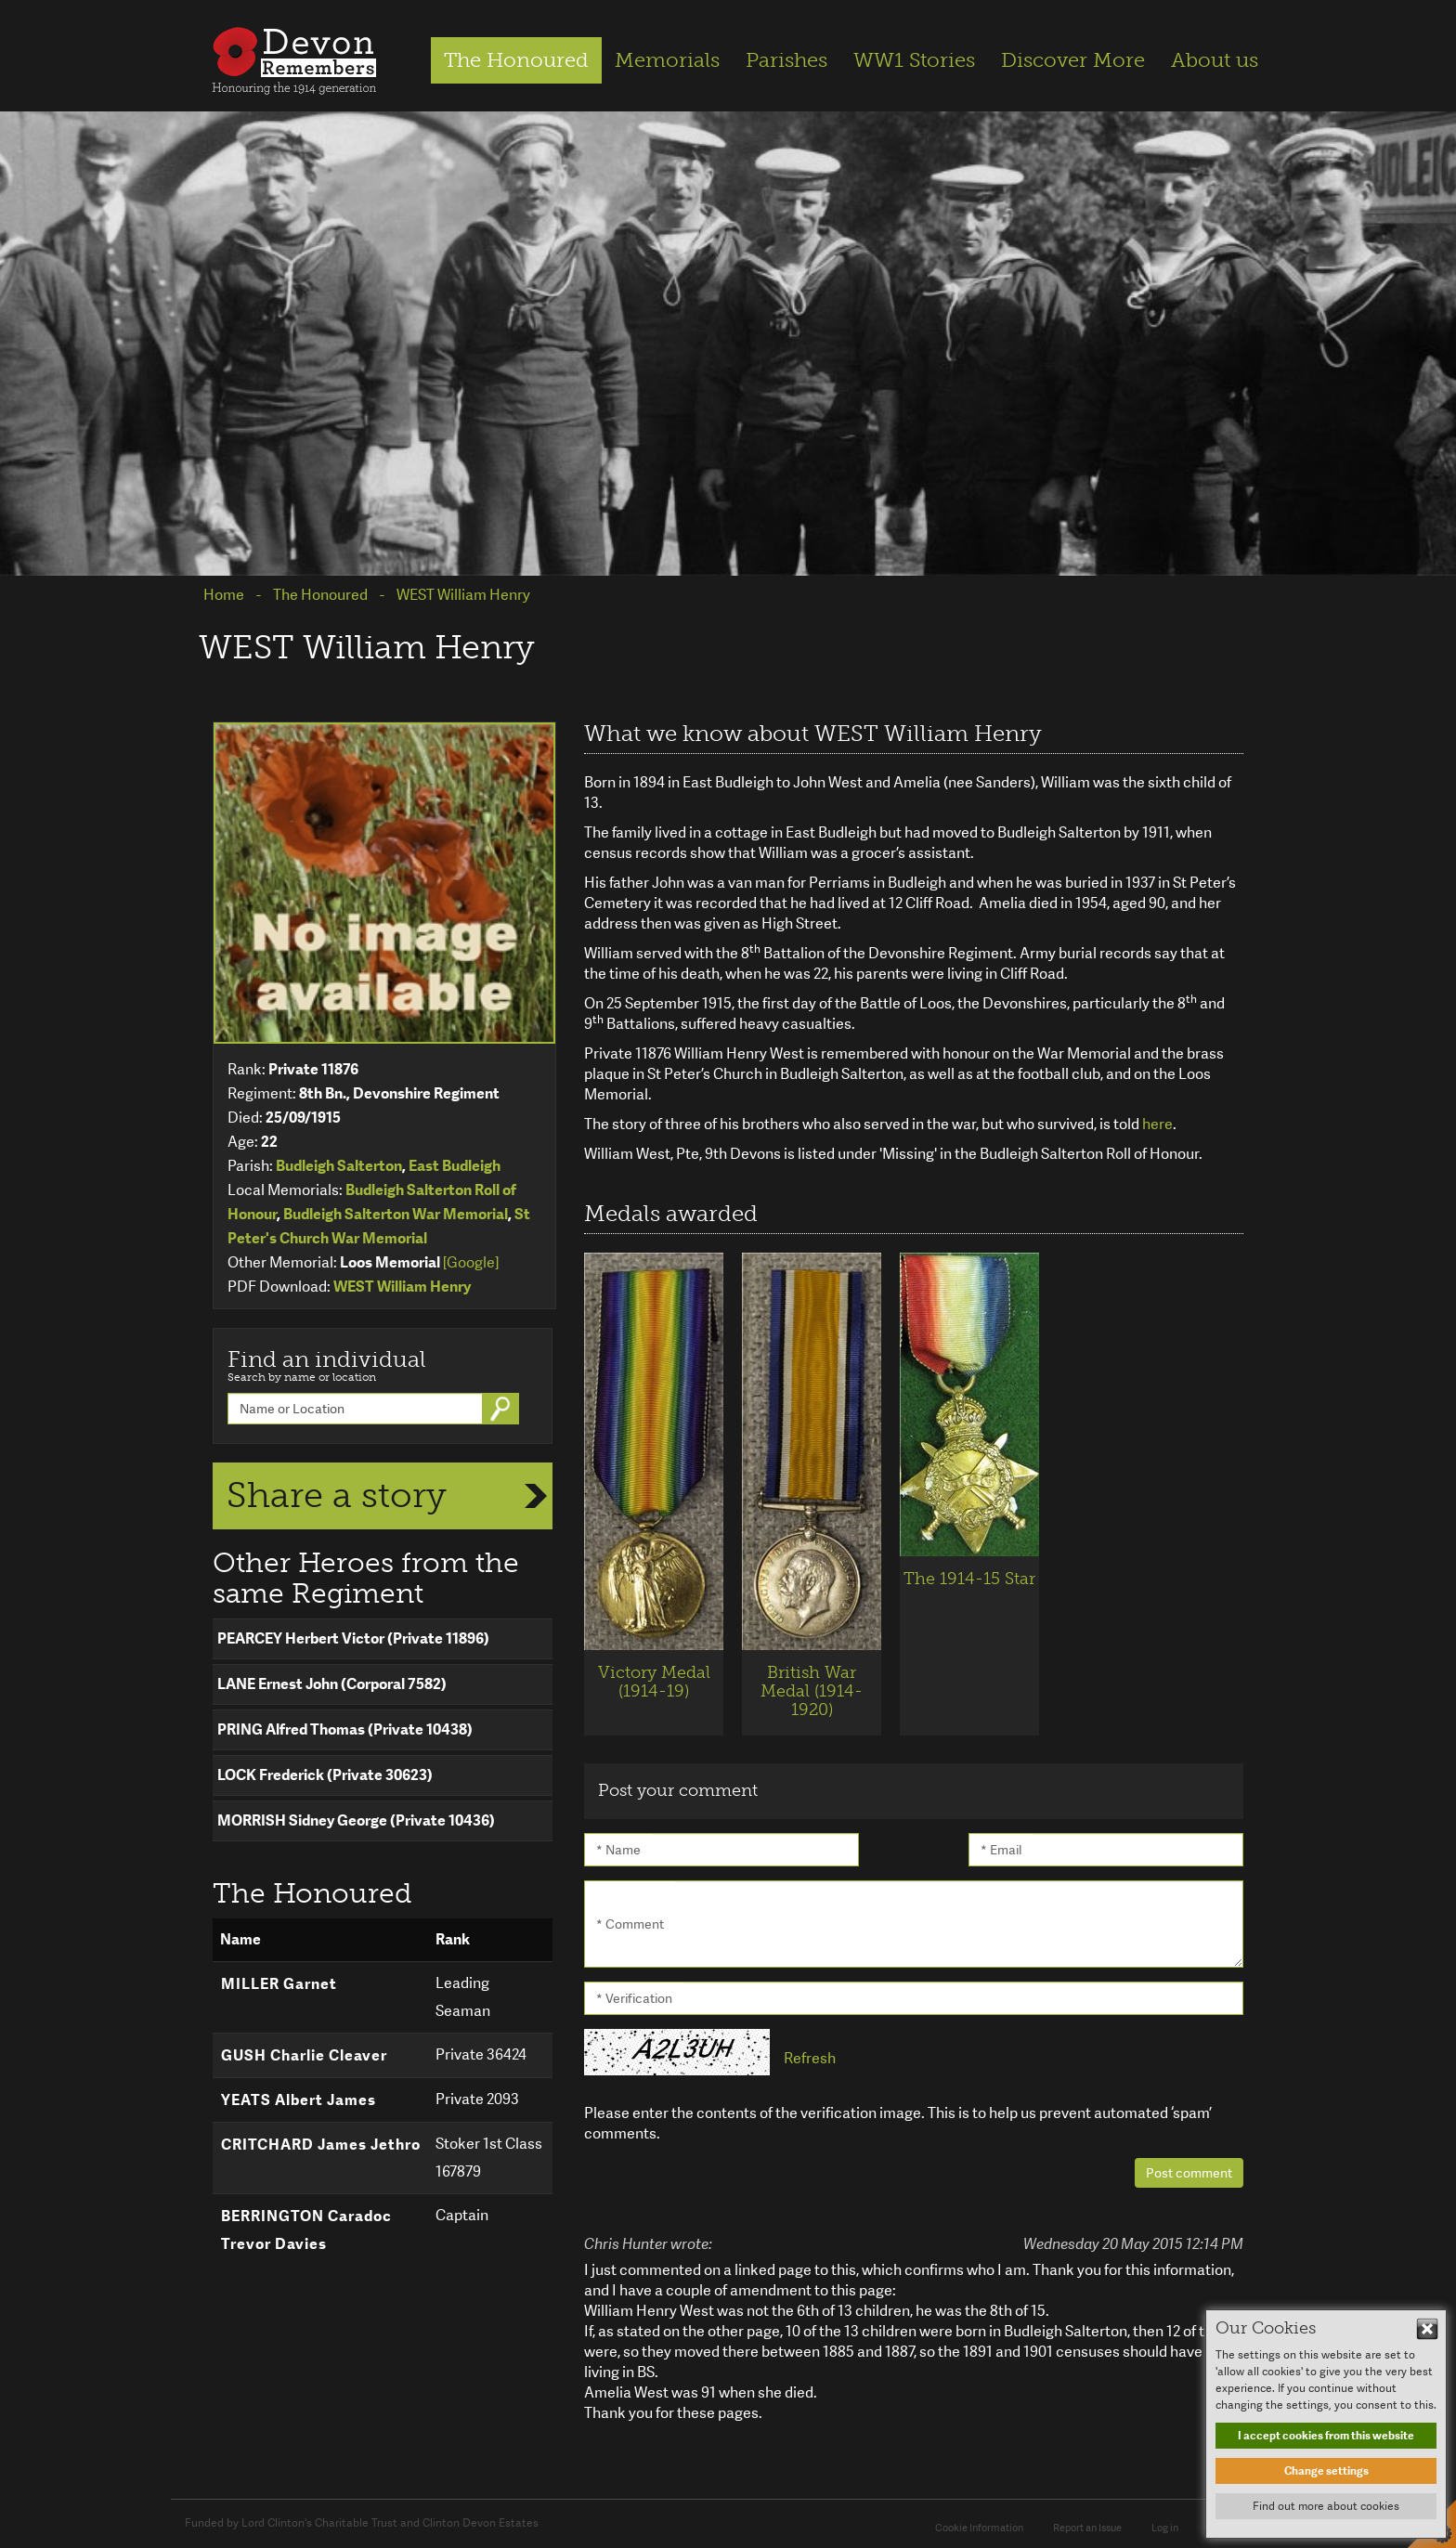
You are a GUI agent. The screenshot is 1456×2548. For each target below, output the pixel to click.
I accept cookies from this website (1326, 2435)
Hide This (1427, 2329)
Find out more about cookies (1326, 2506)
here (1157, 1124)
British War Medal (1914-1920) (811, 1691)
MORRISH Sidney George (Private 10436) (356, 1820)
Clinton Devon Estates (480, 2523)
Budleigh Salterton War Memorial (395, 1214)
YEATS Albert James (298, 2100)
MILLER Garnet (279, 1984)
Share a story (337, 1495)
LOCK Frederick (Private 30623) (325, 1775)
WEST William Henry (402, 1286)
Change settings (1326, 2471)
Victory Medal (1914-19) (654, 1681)
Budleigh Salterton (339, 1166)
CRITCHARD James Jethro (321, 2144)
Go (502, 1408)
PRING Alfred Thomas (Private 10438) (345, 1729)
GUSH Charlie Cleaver (304, 2055)
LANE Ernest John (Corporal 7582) (332, 1684)
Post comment (1189, 2172)
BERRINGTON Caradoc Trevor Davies (306, 2230)
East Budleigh (454, 1166)
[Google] (471, 1262)
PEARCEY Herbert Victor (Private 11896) (353, 1638)
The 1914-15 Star (969, 1578)
